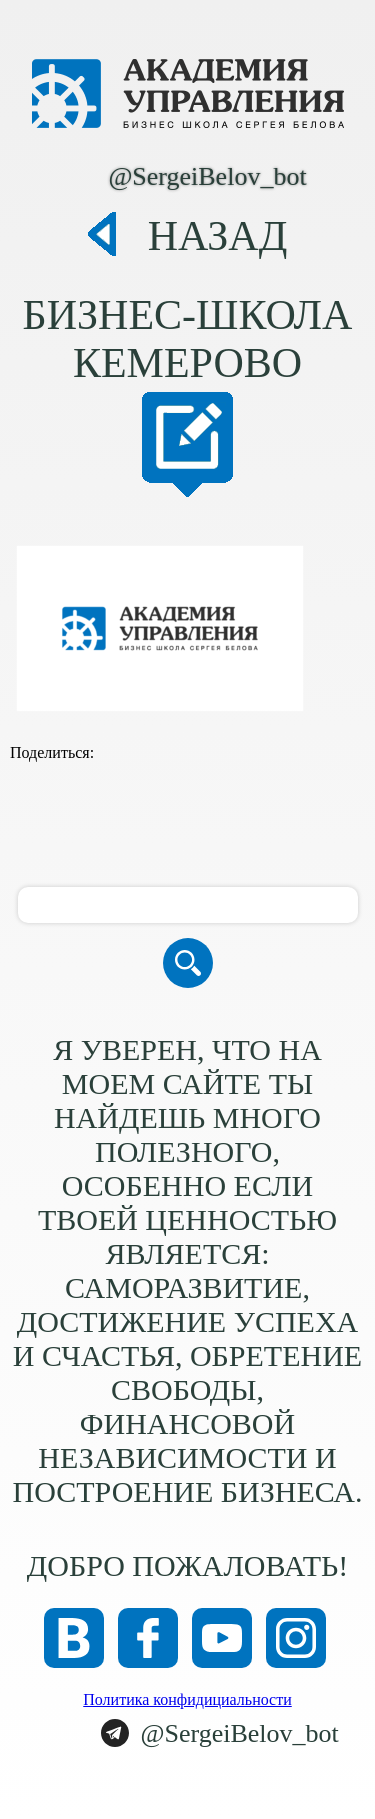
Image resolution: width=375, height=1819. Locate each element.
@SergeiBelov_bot (207, 176)
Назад (218, 236)
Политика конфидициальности (187, 1699)
